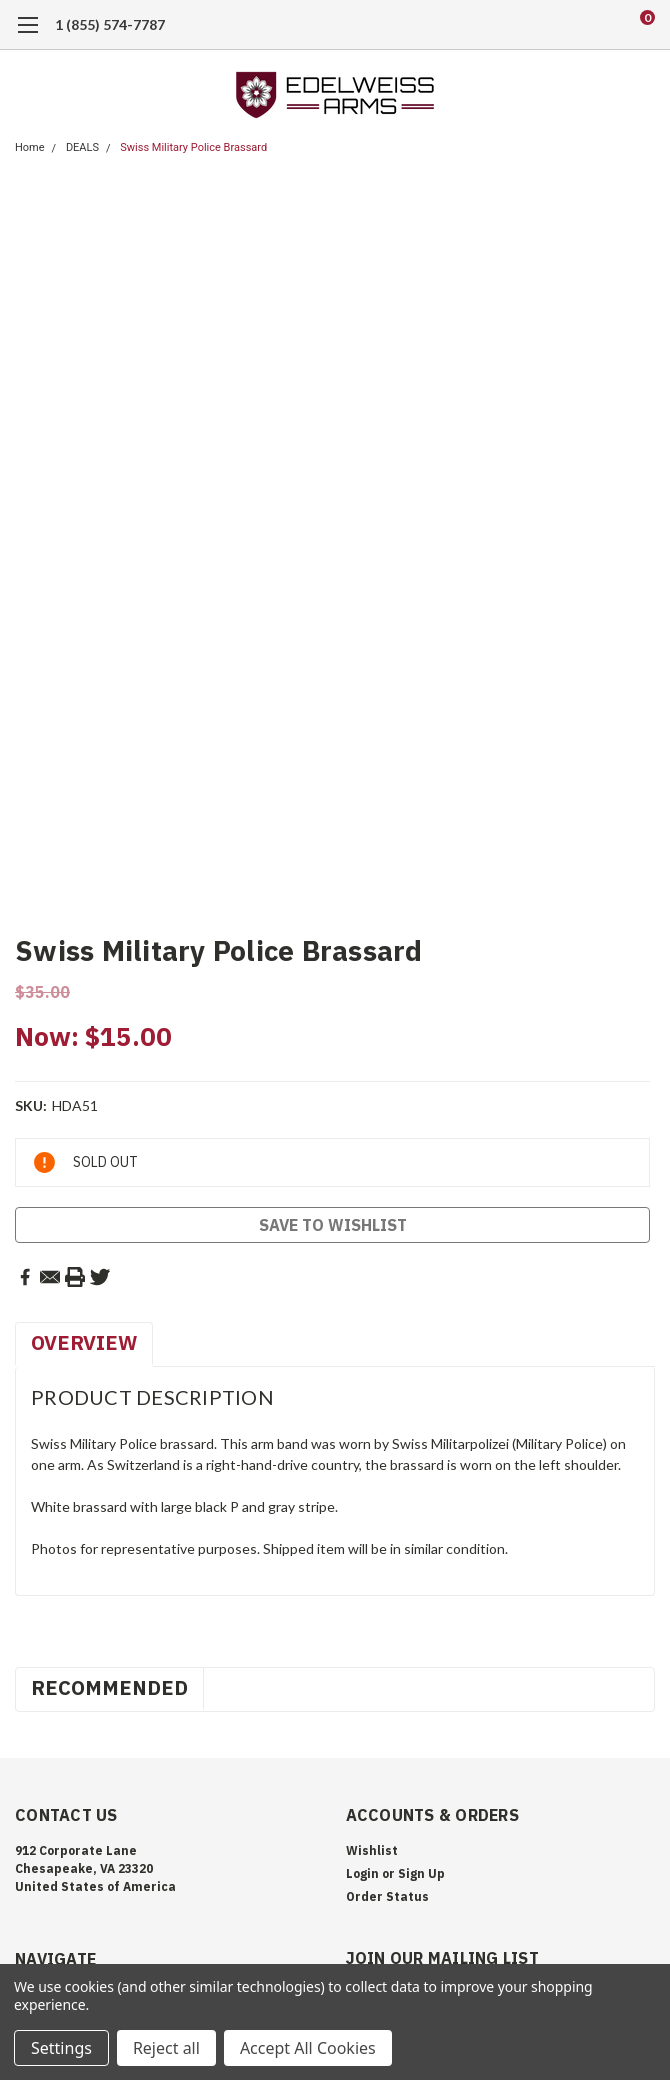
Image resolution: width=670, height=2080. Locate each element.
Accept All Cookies (308, 2048)
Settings (61, 2048)
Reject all (166, 2048)
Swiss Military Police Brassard (193, 147)
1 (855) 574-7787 (110, 24)
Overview (84, 1342)
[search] (566, 25)
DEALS (82, 147)
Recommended (109, 1687)
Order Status (387, 1896)
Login (362, 1873)
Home (30, 147)
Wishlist (372, 1850)
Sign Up (421, 1873)
